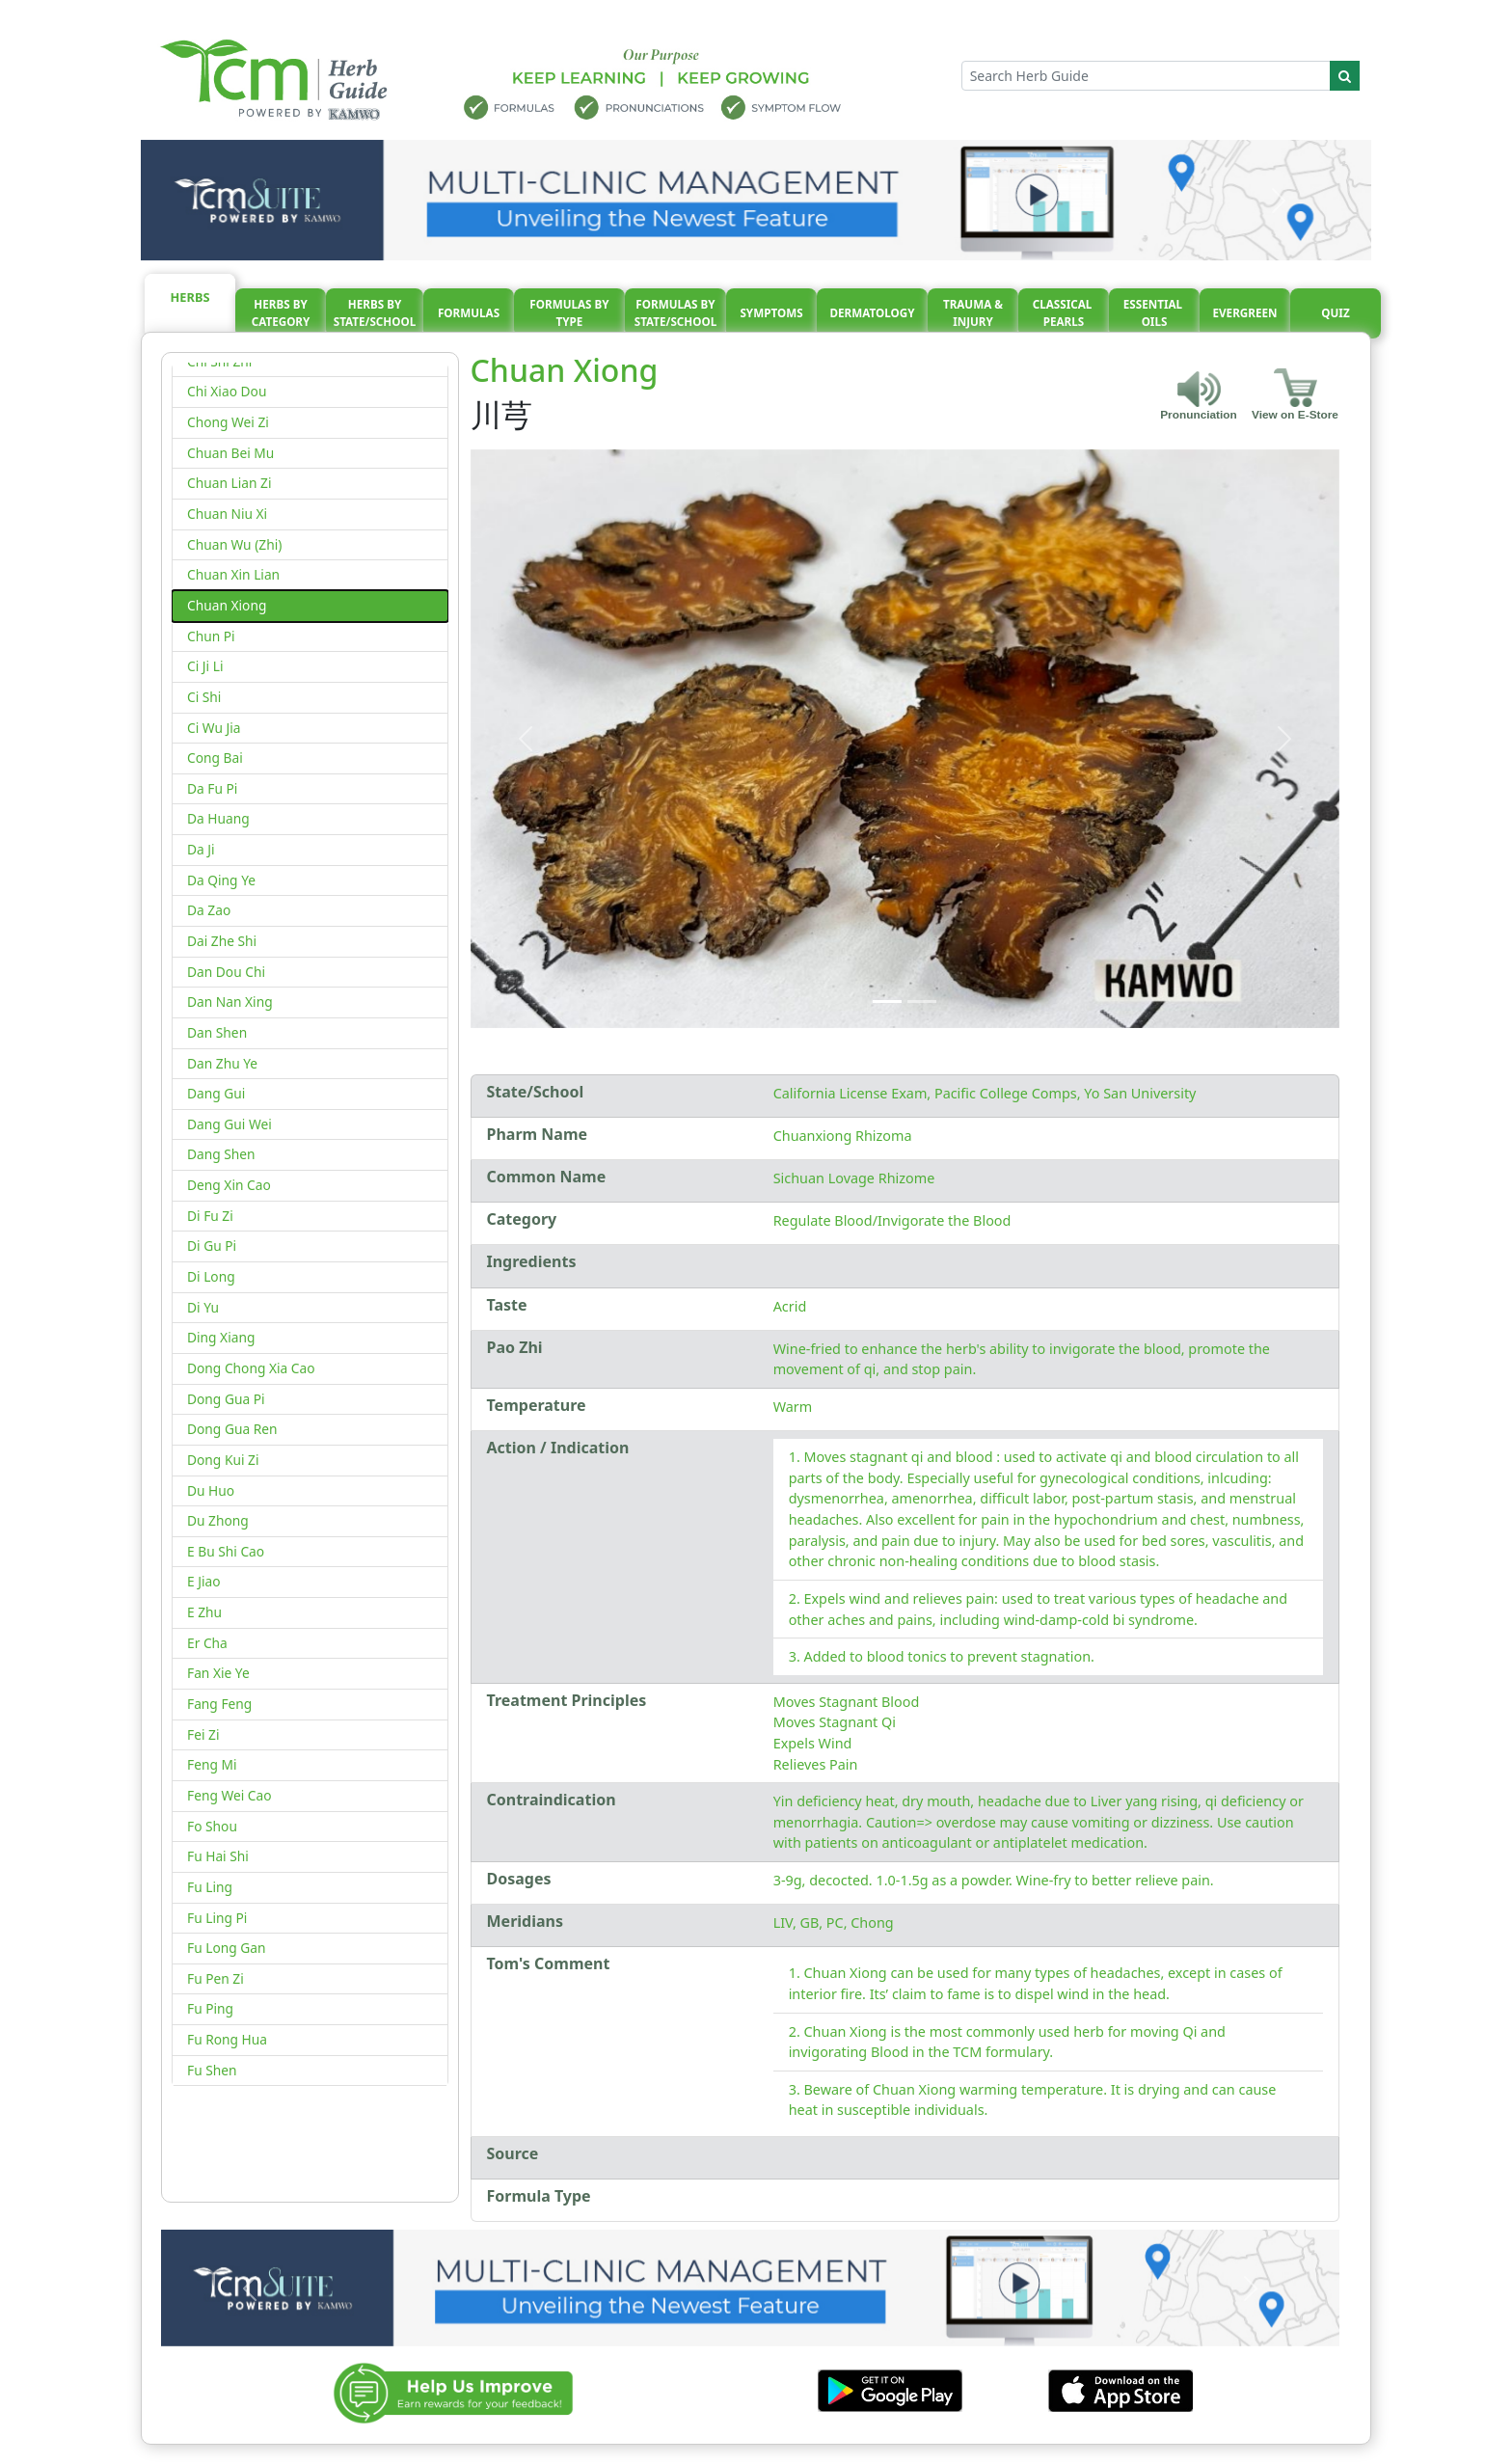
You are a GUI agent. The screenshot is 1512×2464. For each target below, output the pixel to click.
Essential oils (1154, 313)
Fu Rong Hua (227, 2039)
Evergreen (1245, 313)
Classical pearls (1064, 313)
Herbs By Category (281, 313)
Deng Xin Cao (229, 1185)
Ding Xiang (221, 1337)
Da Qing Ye (221, 880)
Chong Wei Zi (228, 422)
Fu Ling (209, 1887)
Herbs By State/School (375, 313)
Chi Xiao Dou (226, 391)
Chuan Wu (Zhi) (234, 544)
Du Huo (210, 1490)
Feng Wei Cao (229, 1795)
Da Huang (218, 818)
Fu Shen (212, 2070)
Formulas (469, 313)
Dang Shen (221, 1154)
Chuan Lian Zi (229, 483)
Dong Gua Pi (226, 1399)
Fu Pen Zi (215, 1978)
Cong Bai (215, 757)
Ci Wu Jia (214, 727)
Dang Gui (216, 1093)
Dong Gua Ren (232, 1429)
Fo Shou (212, 1826)
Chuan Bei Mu (230, 453)
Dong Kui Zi (222, 1459)
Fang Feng (219, 1703)
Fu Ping (210, 2008)
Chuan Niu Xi (227, 513)
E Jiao (204, 1581)
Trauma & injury (973, 313)
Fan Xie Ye (218, 1673)
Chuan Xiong (226, 605)
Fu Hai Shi (218, 1856)
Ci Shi (204, 697)
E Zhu (204, 1612)
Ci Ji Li (205, 666)
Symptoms (771, 313)
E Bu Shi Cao (225, 1551)
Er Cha (207, 1643)
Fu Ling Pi (217, 1918)
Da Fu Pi (212, 788)
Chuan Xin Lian (233, 574)
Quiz (1335, 313)
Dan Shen (217, 1032)
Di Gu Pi (211, 1245)
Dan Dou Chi (226, 971)
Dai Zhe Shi (221, 941)
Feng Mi (211, 1764)
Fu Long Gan (226, 1947)
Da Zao (208, 910)
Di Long (211, 1276)
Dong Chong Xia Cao (251, 1368)
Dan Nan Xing (230, 1001)
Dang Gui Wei (229, 1124)
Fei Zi (203, 1734)
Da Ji (201, 849)
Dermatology (871, 313)
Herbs (190, 297)
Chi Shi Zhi (219, 361)
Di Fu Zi (210, 1215)
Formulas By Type (568, 313)
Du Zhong (218, 1520)
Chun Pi (211, 636)
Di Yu (203, 1307)
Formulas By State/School (675, 313)
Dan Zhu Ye (222, 1063)
